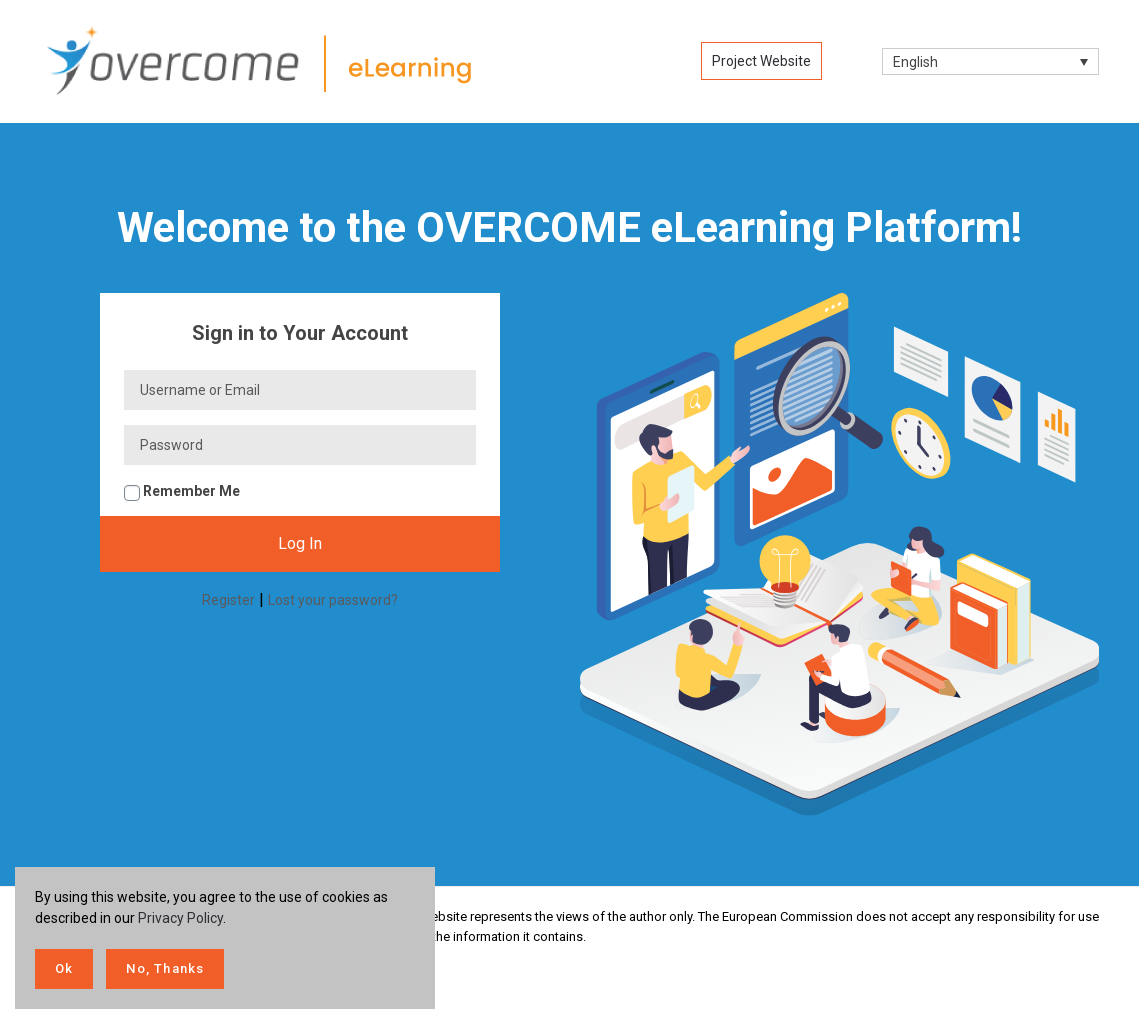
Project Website (761, 61)
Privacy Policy (180, 918)
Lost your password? (333, 600)
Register (228, 600)
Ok (64, 968)
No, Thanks (165, 968)
